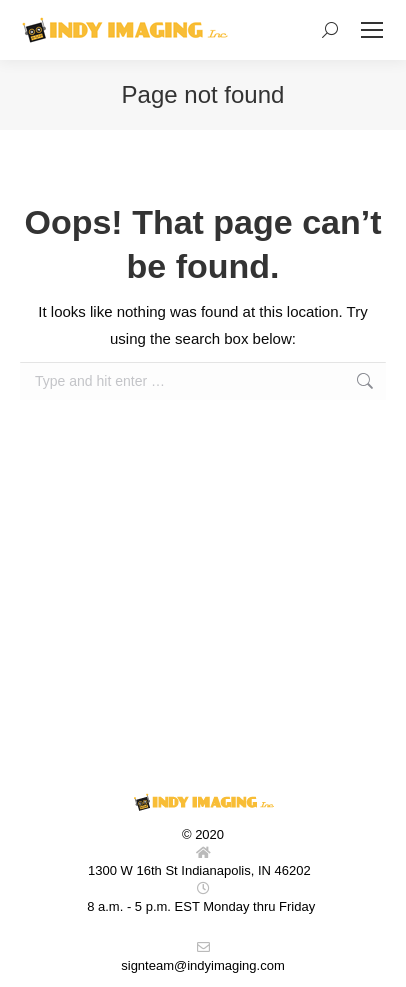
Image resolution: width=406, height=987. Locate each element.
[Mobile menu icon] (372, 30)
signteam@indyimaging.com (203, 965)
